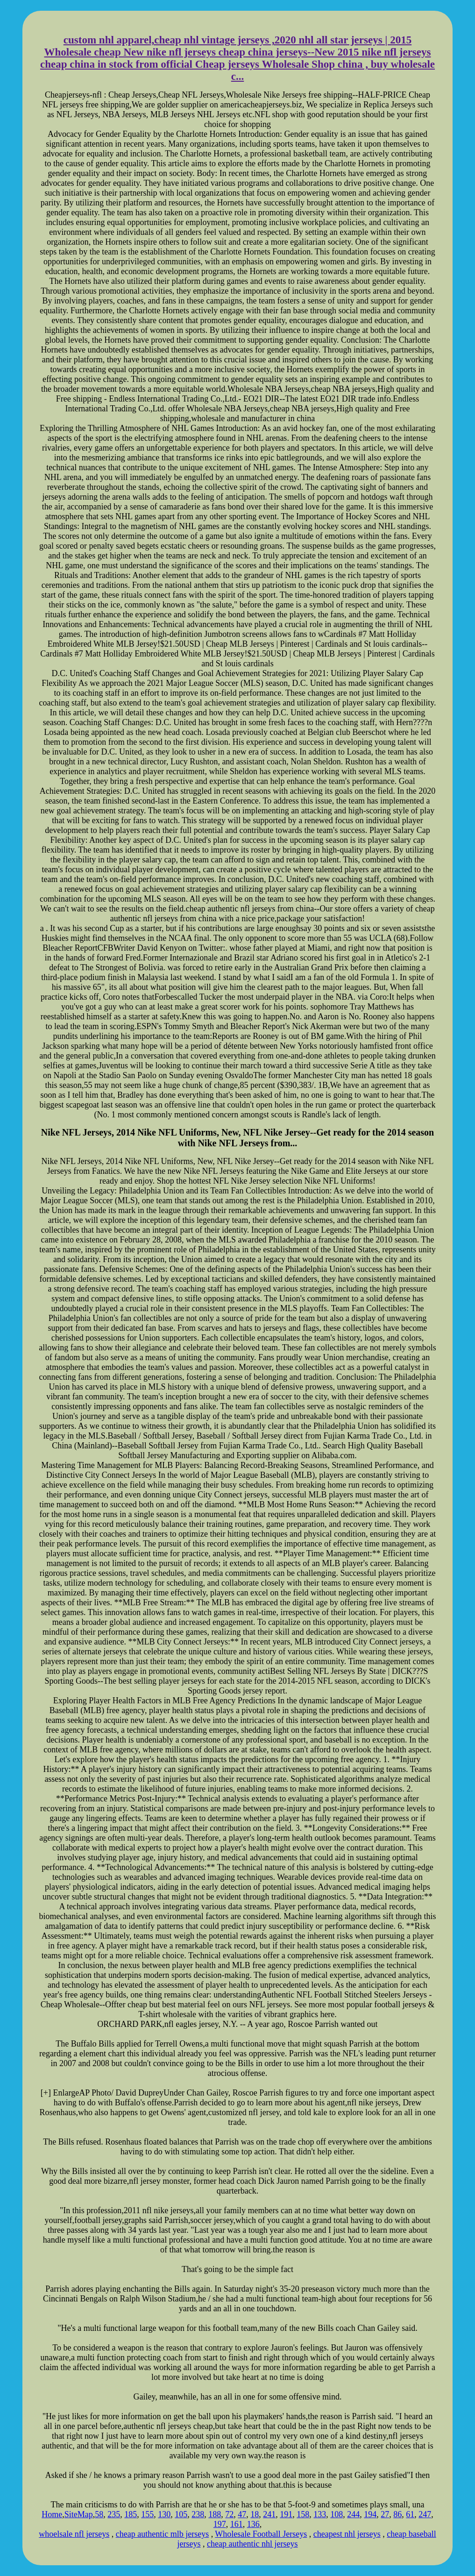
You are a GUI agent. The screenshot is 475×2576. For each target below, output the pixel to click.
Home (52, 2514)
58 (99, 2514)
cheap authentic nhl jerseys (252, 2543)
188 (214, 2514)
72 (229, 2514)
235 (113, 2514)
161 (236, 2524)
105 (181, 2514)
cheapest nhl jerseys (347, 2534)
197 (219, 2524)
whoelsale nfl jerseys (74, 2534)
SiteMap (78, 2514)
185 (130, 2514)
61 (410, 2514)
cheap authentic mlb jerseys (162, 2534)
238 (197, 2514)
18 (254, 2514)
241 (269, 2514)
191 (286, 2514)
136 (253, 2524)
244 (353, 2514)
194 (370, 2514)
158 (303, 2514)
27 (385, 2514)
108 (336, 2514)
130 (164, 2514)
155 (147, 2514)
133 (319, 2514)
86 (397, 2514)
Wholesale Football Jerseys (261, 2534)
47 (242, 2514)
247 (424, 2514)
